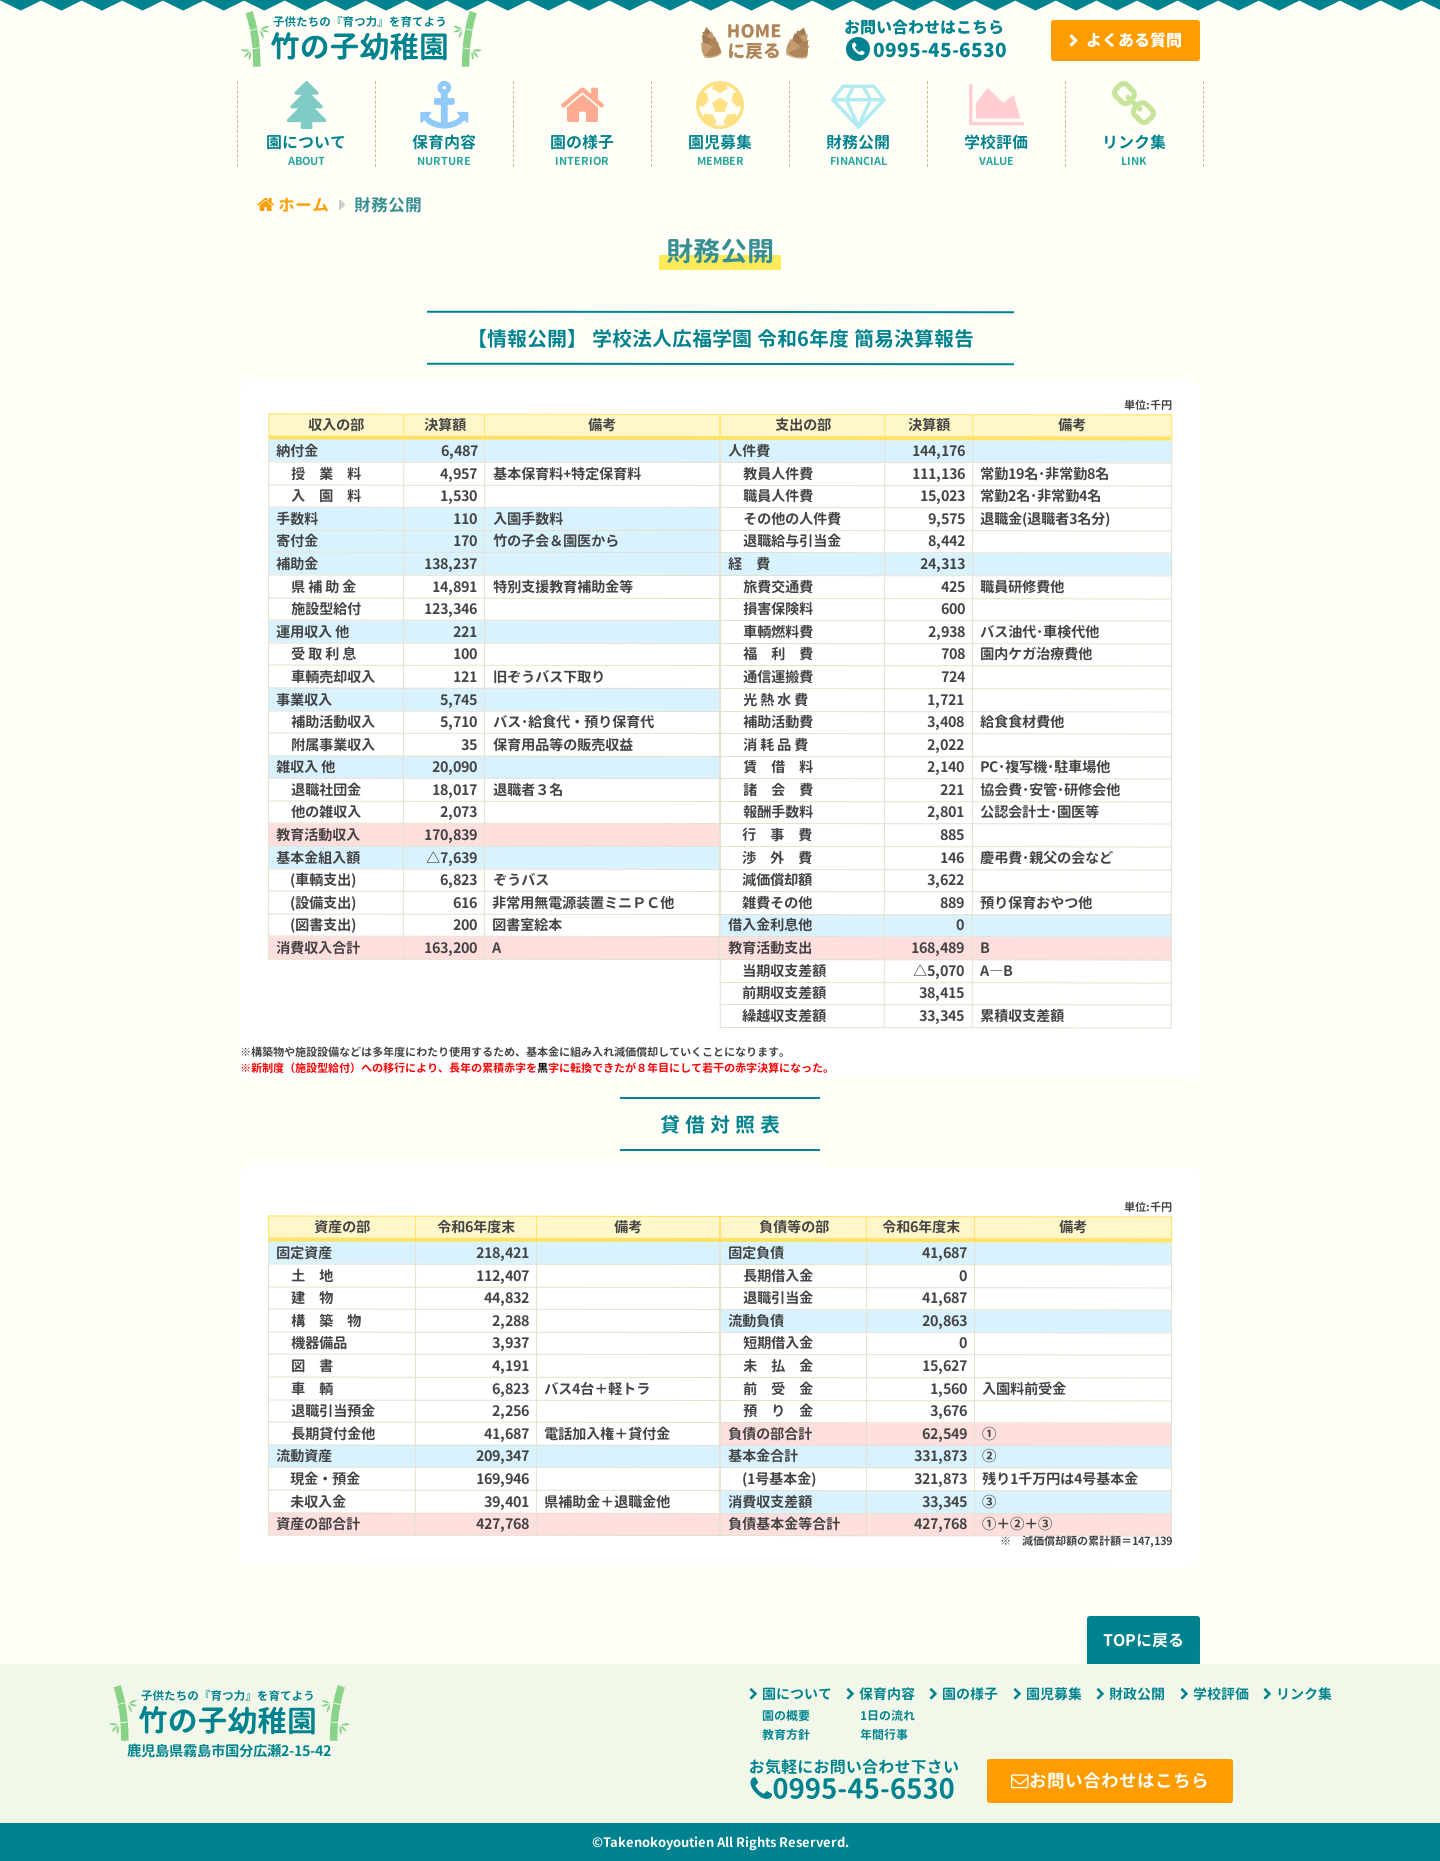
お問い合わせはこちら (1120, 1780)
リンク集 (1134, 123)
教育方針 (786, 1734)
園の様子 (582, 123)
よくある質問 (1134, 40)
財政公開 (1137, 1694)
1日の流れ (887, 1715)
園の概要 (786, 1715)
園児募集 (720, 123)
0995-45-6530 (940, 49)
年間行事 (884, 1734)
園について (306, 123)
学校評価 (996, 123)
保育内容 (444, 123)
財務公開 (858, 123)
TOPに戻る (1143, 1640)
